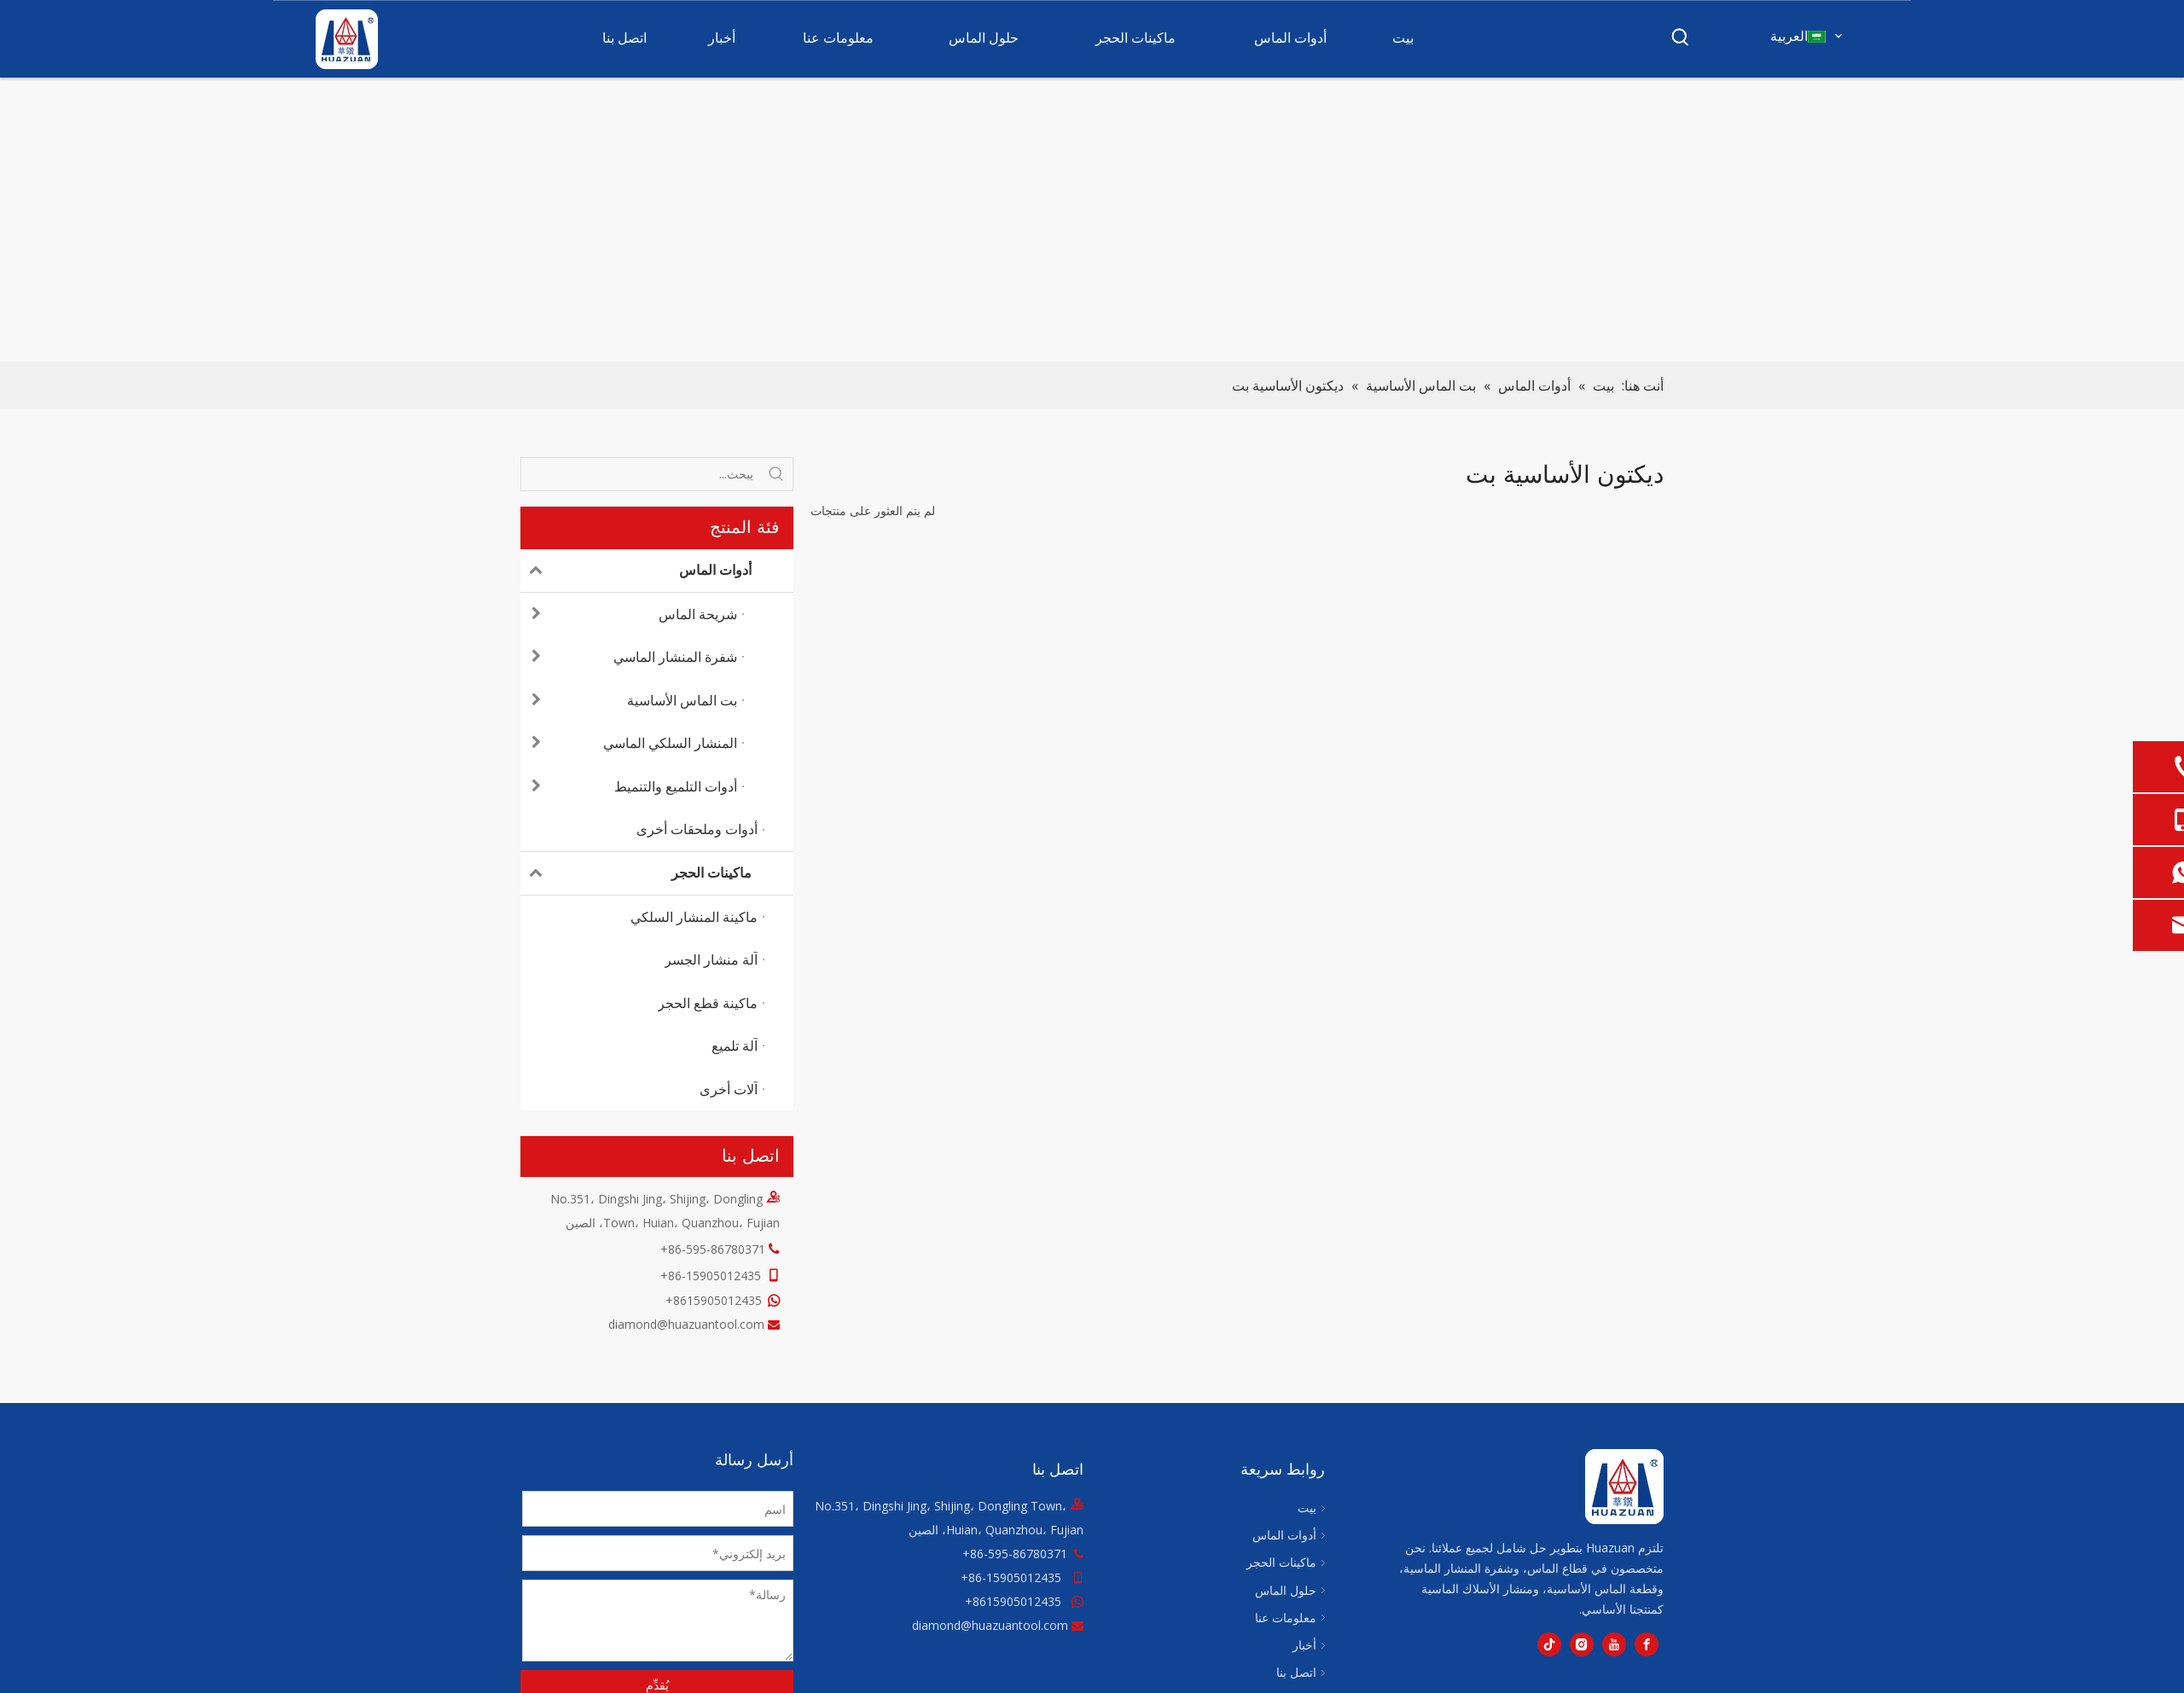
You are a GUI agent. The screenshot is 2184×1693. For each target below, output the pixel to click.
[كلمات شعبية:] (1680, 37)
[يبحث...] (640, 474)
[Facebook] (1646, 1644)
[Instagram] (1582, 1644)
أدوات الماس (636, 570)
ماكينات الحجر (636, 873)
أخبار (1304, 1645)
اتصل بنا (1296, 1672)
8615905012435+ (713, 1300)
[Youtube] (1614, 1644)
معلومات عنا (1285, 1617)
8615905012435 (1017, 1601)
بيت (1307, 1507)
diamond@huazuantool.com (686, 1324)
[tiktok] (1549, 1644)
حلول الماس (1285, 1590)
